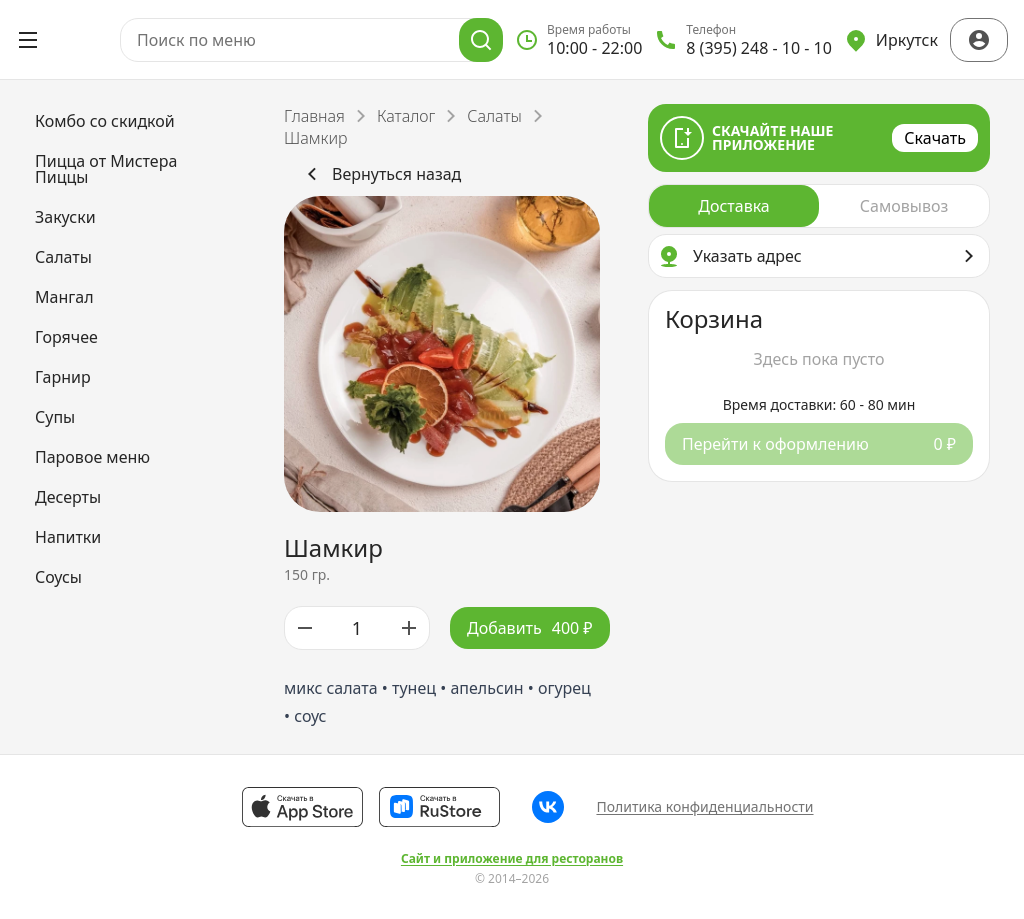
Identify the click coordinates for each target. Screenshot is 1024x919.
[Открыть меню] (28, 40)
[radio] (734, 206)
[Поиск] (481, 40)
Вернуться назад (380, 174)
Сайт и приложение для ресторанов (512, 859)
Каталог (406, 116)
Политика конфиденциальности (704, 806)
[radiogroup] (819, 206)
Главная (314, 116)
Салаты (494, 116)
